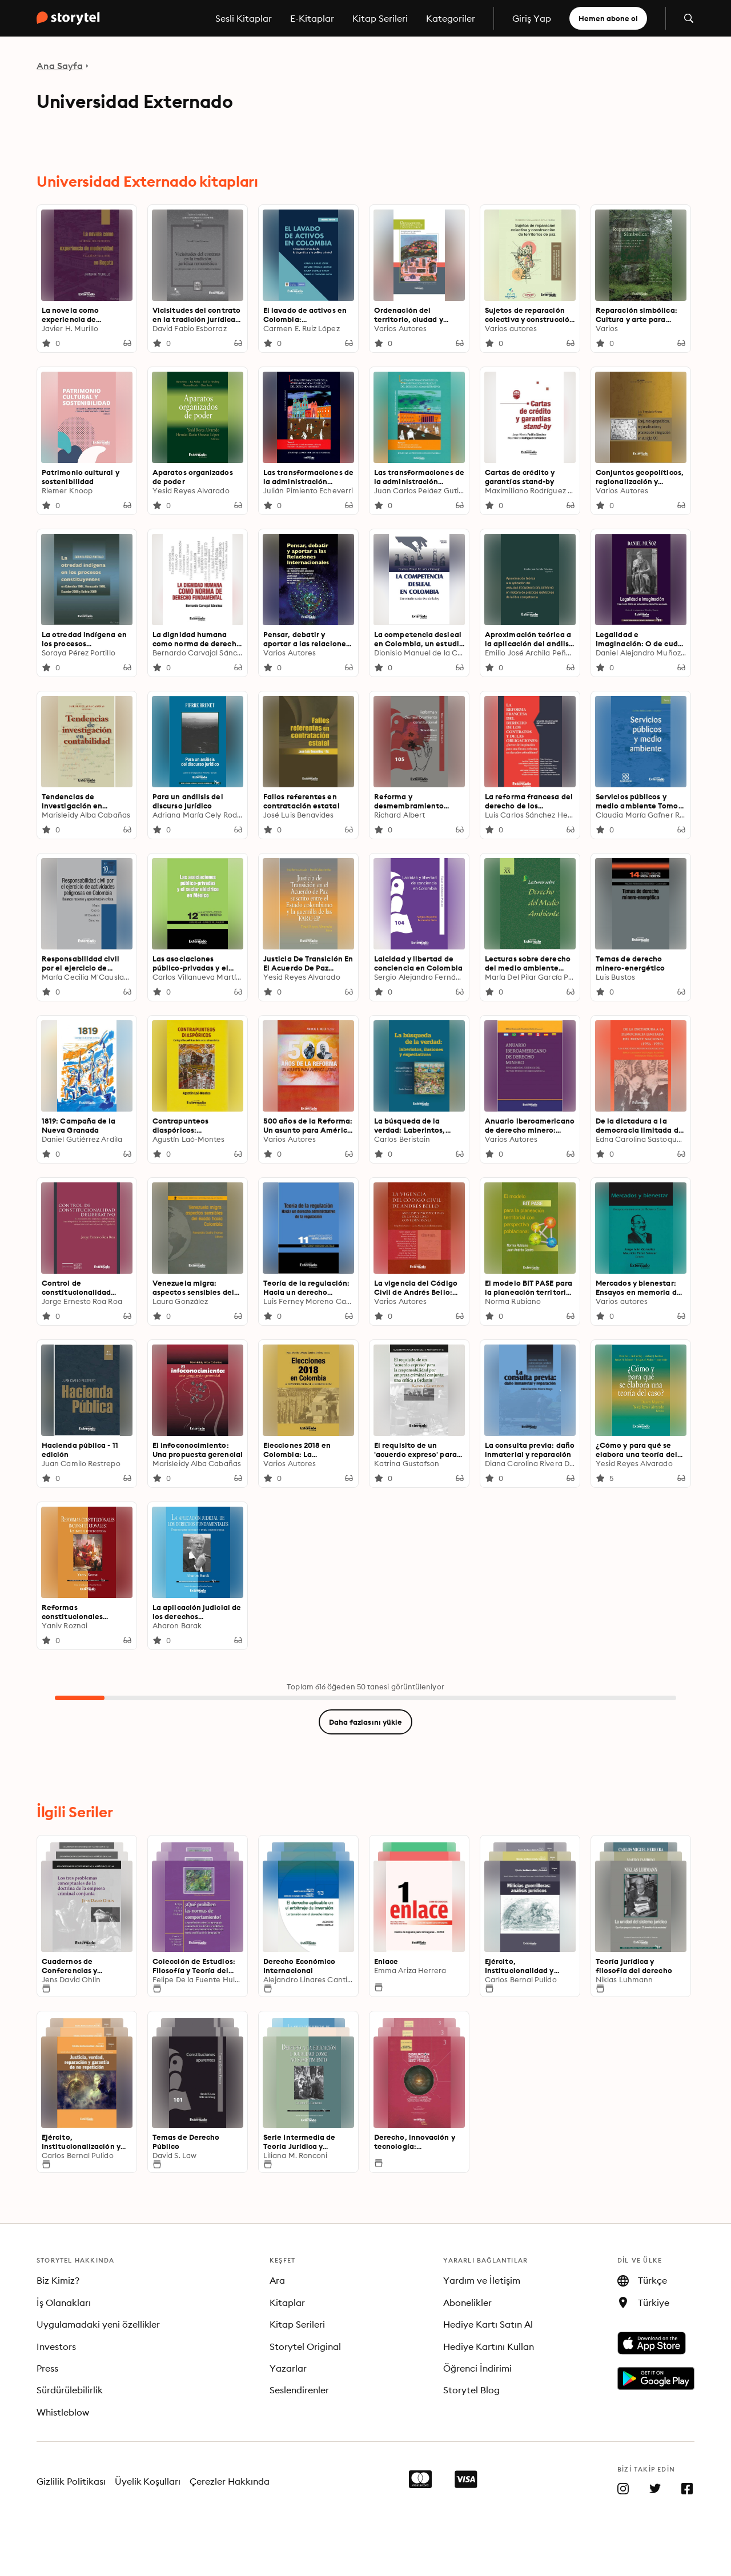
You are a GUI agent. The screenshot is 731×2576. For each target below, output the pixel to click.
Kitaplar (287, 2302)
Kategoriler (450, 18)
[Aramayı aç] (688, 18)
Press (47, 2368)
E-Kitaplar (312, 18)
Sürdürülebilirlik (70, 2390)
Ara (277, 2280)
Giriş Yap (531, 18)
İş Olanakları (64, 2302)
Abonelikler (467, 2302)
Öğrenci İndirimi (477, 2368)
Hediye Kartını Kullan (488, 2346)
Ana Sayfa (60, 65)
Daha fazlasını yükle (365, 1721)
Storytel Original (305, 2346)
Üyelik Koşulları (148, 2481)
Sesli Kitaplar (243, 18)
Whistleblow (63, 2412)
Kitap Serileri (380, 18)
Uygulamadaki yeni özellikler (98, 2324)
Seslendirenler (299, 2390)
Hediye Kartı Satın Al (488, 2324)
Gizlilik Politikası (71, 2481)
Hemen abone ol (608, 18)
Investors (56, 2346)
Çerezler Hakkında (230, 2481)
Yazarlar (288, 2368)
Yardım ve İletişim (481, 2280)
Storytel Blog (471, 2390)
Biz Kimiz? (58, 2280)
